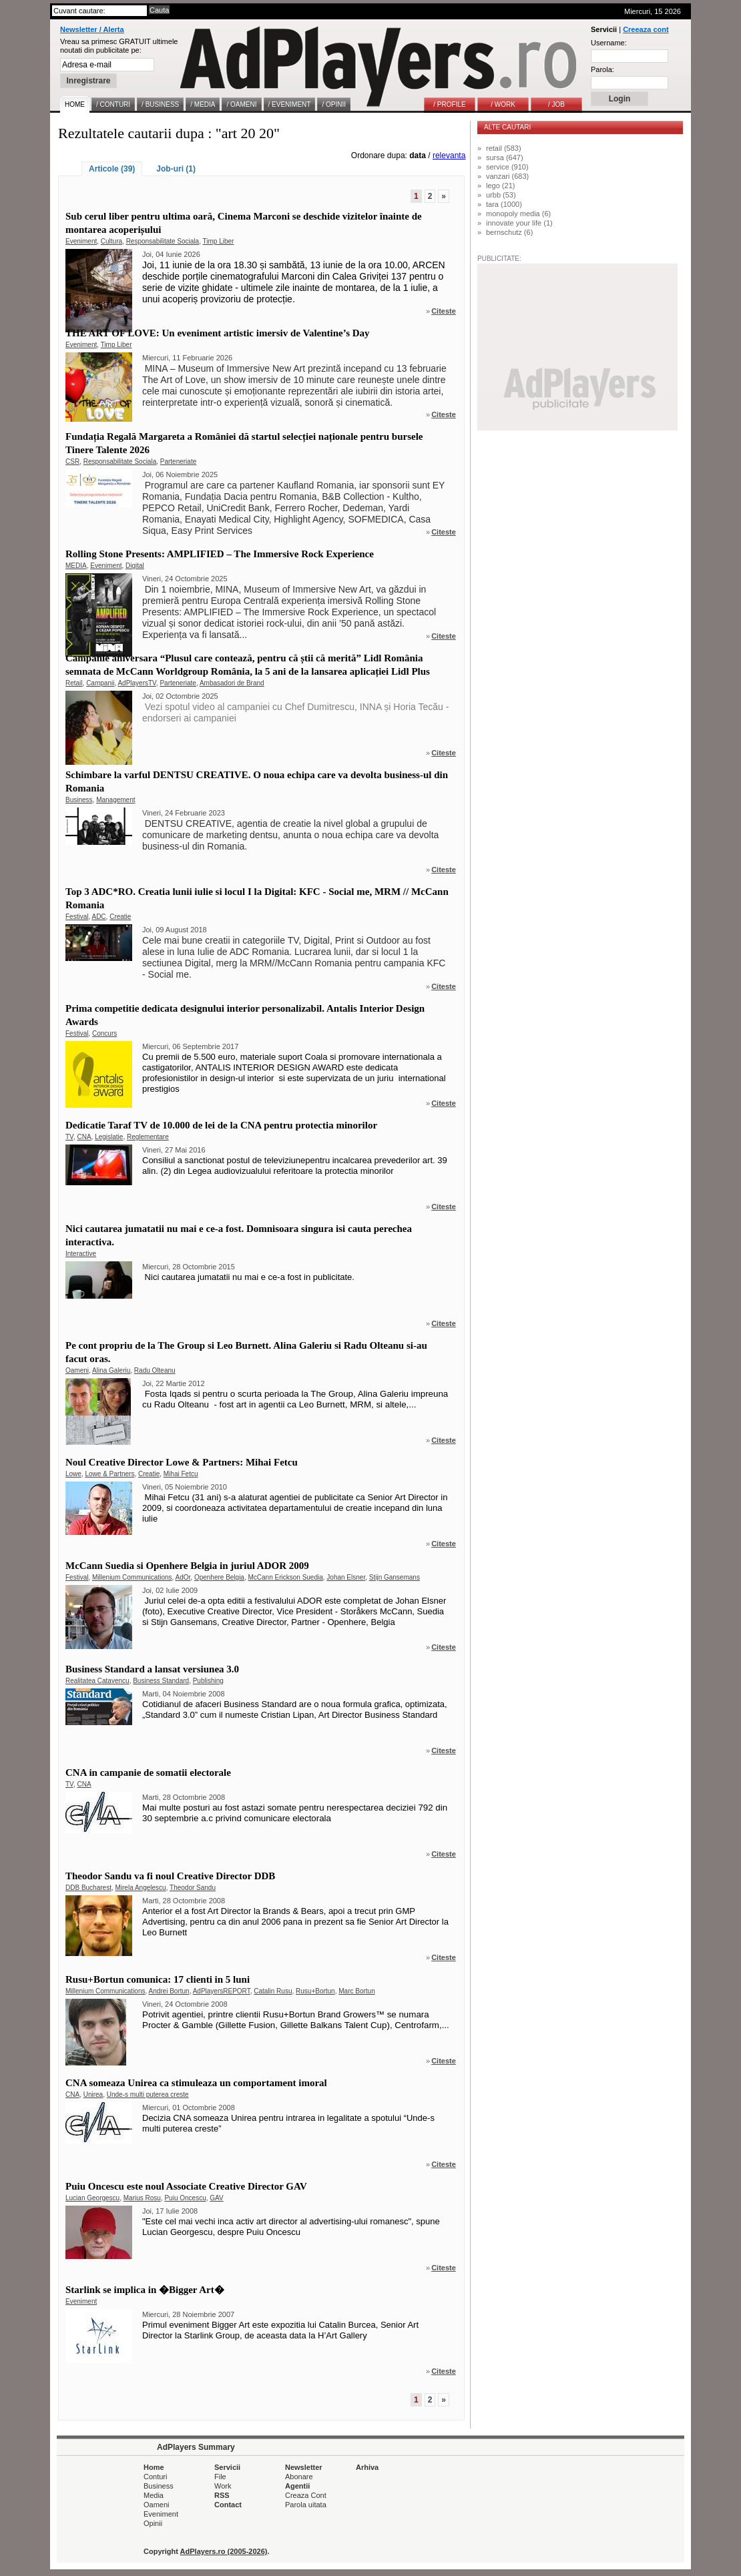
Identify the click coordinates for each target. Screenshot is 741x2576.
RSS (222, 2495)
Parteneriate (178, 461)
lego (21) (500, 186)
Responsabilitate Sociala (163, 241)
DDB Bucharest (88, 1887)
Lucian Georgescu (92, 2198)
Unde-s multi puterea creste (148, 2094)
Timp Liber (218, 241)
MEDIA (76, 565)
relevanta (449, 155)
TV (69, 1137)
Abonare (299, 2477)
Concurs (104, 1033)
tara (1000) (504, 204)
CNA (84, 1137)
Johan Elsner (345, 1577)
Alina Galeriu (111, 1370)
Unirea (93, 2094)
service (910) (507, 167)
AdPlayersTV (136, 683)
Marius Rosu (142, 2198)
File (220, 2477)
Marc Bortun (356, 1991)
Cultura (111, 241)
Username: (609, 43)
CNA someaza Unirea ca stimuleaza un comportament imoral (196, 2082)
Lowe (73, 1474)
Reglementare (148, 1137)
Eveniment (81, 241)
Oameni (77, 1370)
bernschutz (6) (509, 232)
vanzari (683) (507, 176)
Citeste (443, 311)
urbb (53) (501, 195)
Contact (228, 2505)
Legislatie (109, 1137)
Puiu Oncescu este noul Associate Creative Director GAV (186, 2186)
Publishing (208, 1680)
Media (154, 2495)
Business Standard (161, 1680)
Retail (74, 683)
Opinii (153, 2523)
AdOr (183, 1577)
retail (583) (503, 148)
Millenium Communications (132, 1577)
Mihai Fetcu (181, 1474)
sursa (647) (504, 157)
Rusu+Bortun (315, 1991)
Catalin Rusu (273, 1991)
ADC (98, 916)
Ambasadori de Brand (232, 683)
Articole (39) (112, 169)
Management (115, 799)
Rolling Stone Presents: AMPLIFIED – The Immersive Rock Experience (219, 554)
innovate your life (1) (519, 223)
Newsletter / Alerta (92, 29)
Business (79, 799)
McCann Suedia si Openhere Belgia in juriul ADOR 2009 (187, 1565)
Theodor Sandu (193, 1887)
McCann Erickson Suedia (285, 1577)
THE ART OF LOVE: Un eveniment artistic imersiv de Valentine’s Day (217, 333)
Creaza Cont (305, 2495)
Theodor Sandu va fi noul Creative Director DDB (170, 1876)
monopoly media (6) (518, 214)
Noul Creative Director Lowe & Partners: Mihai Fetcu (181, 1462)
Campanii (100, 683)
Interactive (80, 1253)
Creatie (120, 916)
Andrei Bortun (169, 1991)
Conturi (155, 2477)
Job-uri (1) (176, 169)
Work (222, 2486)
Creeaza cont (645, 29)
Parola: (602, 69)
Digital (135, 565)
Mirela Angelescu (140, 1887)
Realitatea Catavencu (97, 1680)
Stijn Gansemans (394, 1577)
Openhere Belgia (219, 1577)
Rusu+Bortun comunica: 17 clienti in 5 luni (157, 1979)
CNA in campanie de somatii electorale (148, 1772)
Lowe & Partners (109, 1474)
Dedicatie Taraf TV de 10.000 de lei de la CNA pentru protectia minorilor (221, 1125)
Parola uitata (305, 2505)
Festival (76, 916)
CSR (72, 461)
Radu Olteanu (155, 1370)
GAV (216, 2198)
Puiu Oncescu (185, 2198)
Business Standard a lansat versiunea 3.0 (152, 1669)
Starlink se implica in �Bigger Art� (144, 2289)
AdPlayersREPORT (221, 1991)
